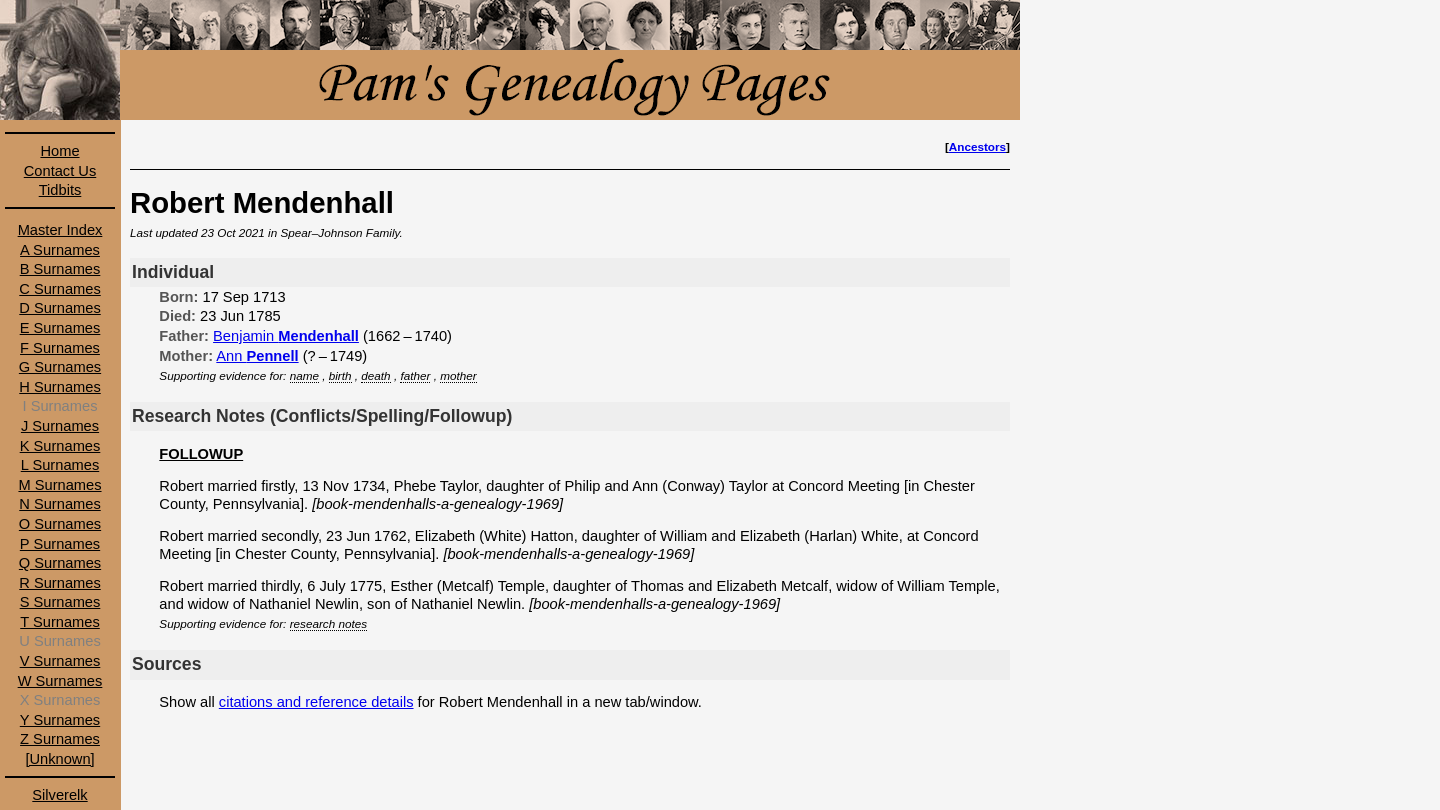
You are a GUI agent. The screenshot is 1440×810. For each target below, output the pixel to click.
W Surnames (60, 681)
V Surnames (60, 661)
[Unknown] (59, 759)
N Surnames (59, 504)
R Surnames (59, 583)
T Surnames (60, 622)
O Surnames (60, 524)
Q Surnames (60, 563)
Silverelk (59, 795)
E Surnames (60, 328)
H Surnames (59, 387)
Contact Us (60, 171)
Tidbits (60, 190)
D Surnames (59, 308)
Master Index (60, 230)
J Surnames (60, 426)
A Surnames (60, 250)
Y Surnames (60, 720)
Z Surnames (60, 739)
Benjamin (286, 336)
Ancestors (977, 146)
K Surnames (60, 446)
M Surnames (59, 485)
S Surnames (60, 602)
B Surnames (60, 269)
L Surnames (60, 465)
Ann (257, 356)
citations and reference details (316, 702)
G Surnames (60, 367)
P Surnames (60, 544)
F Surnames (60, 348)
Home (59, 151)
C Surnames (59, 289)
